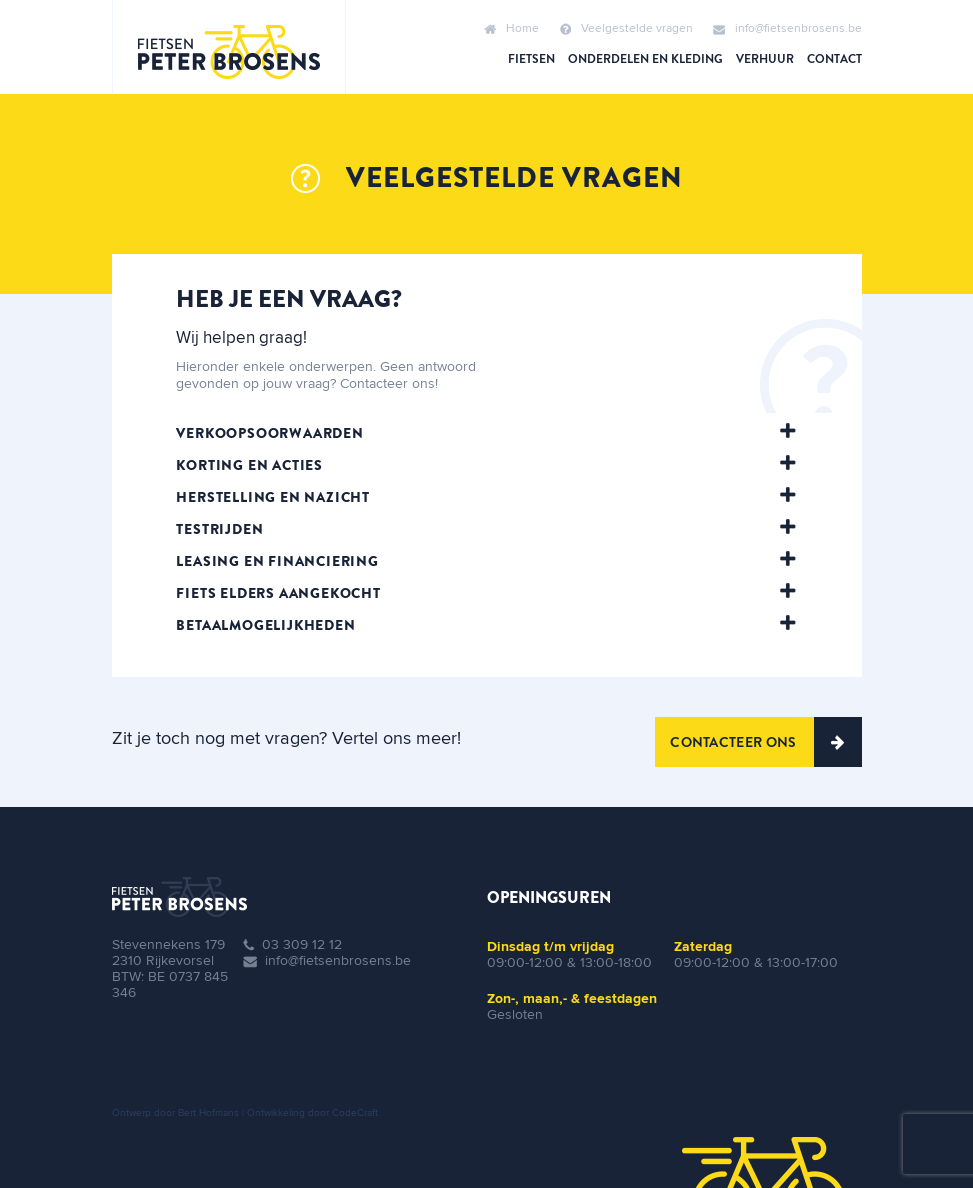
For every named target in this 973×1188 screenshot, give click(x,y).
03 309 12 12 (302, 945)
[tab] (486, 433)
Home (511, 29)
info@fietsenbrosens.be (787, 29)
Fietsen (531, 59)
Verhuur (765, 59)
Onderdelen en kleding (645, 59)
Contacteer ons (765, 742)
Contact (834, 59)
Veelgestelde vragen (626, 29)
